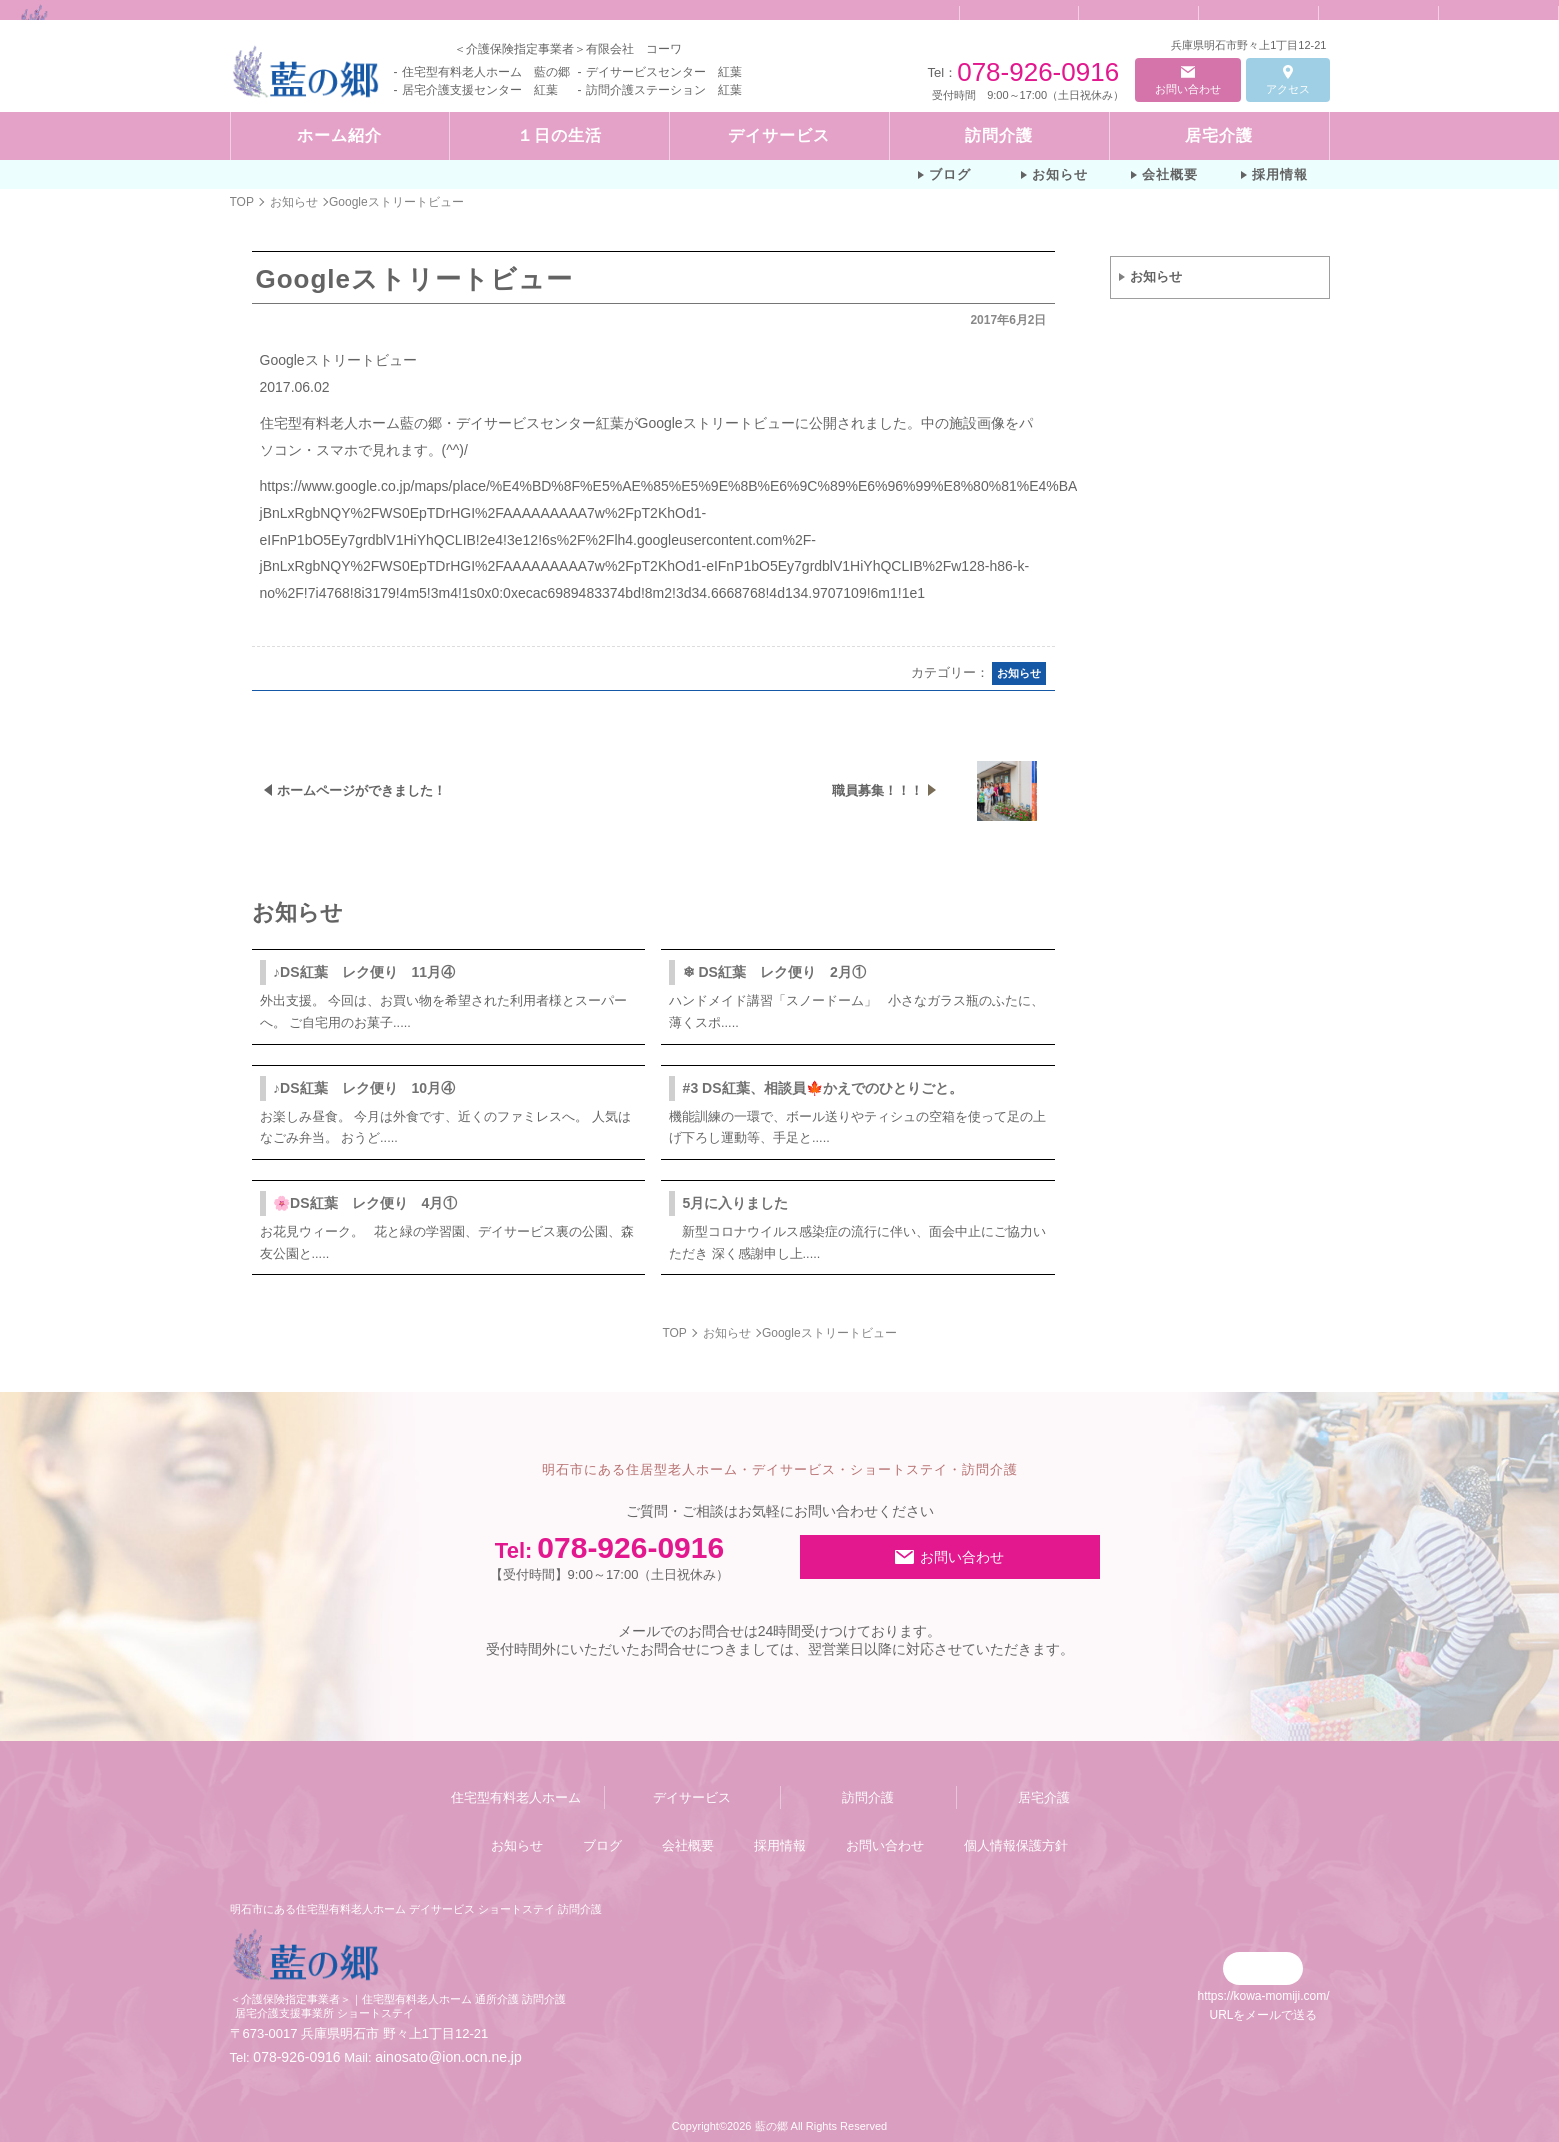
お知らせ (1156, 276)
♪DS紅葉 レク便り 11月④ (364, 972)
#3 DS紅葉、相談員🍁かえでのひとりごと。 (823, 1088)
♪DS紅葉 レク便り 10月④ (364, 1088)
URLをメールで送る (1263, 2015)
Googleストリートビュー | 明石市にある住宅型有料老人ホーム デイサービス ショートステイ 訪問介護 (482, 8)
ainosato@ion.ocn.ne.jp (448, 2057)
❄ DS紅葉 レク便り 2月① (774, 972)
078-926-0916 (1038, 72)
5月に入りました (736, 1203)
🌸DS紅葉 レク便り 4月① (365, 1203)
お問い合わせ (1188, 89)
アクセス (1288, 89)
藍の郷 (771, 2126)
